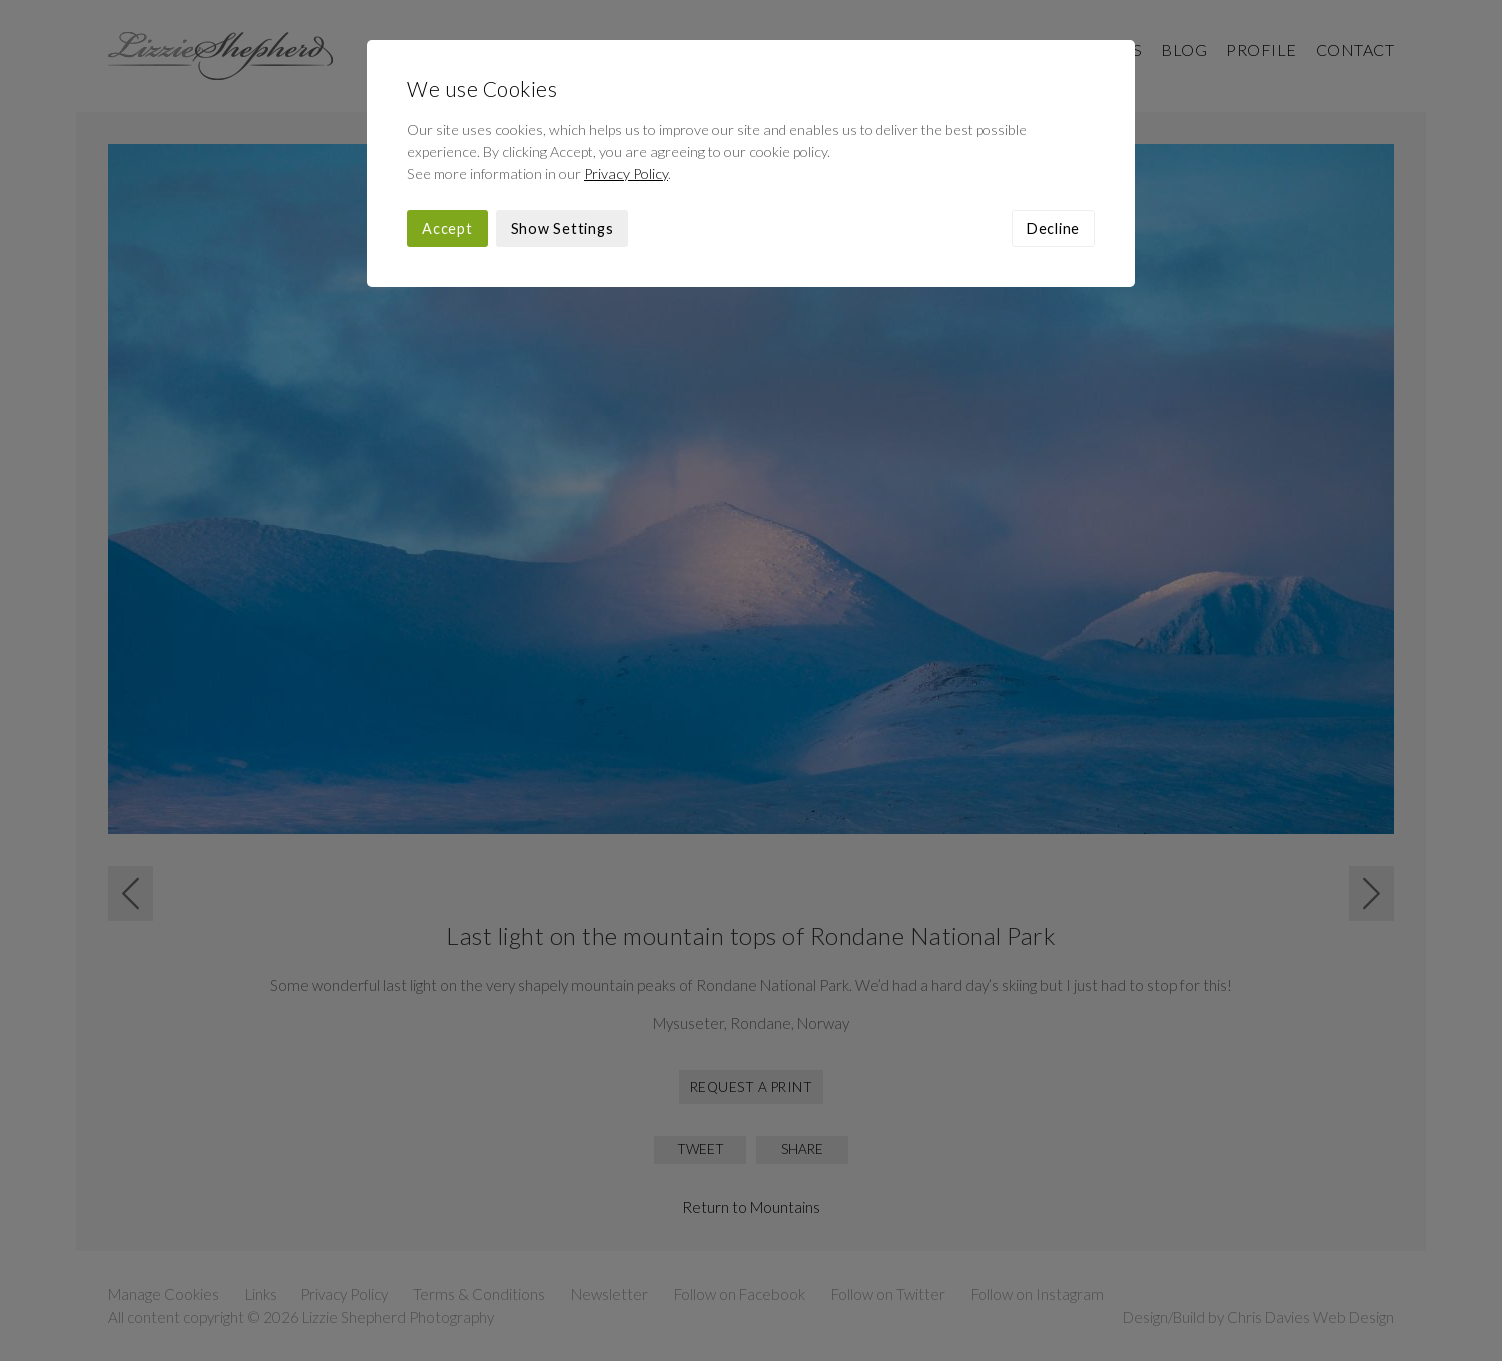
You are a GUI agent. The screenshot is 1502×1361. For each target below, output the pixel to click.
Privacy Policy (626, 173)
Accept (447, 228)
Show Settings (562, 228)
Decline (1053, 228)
